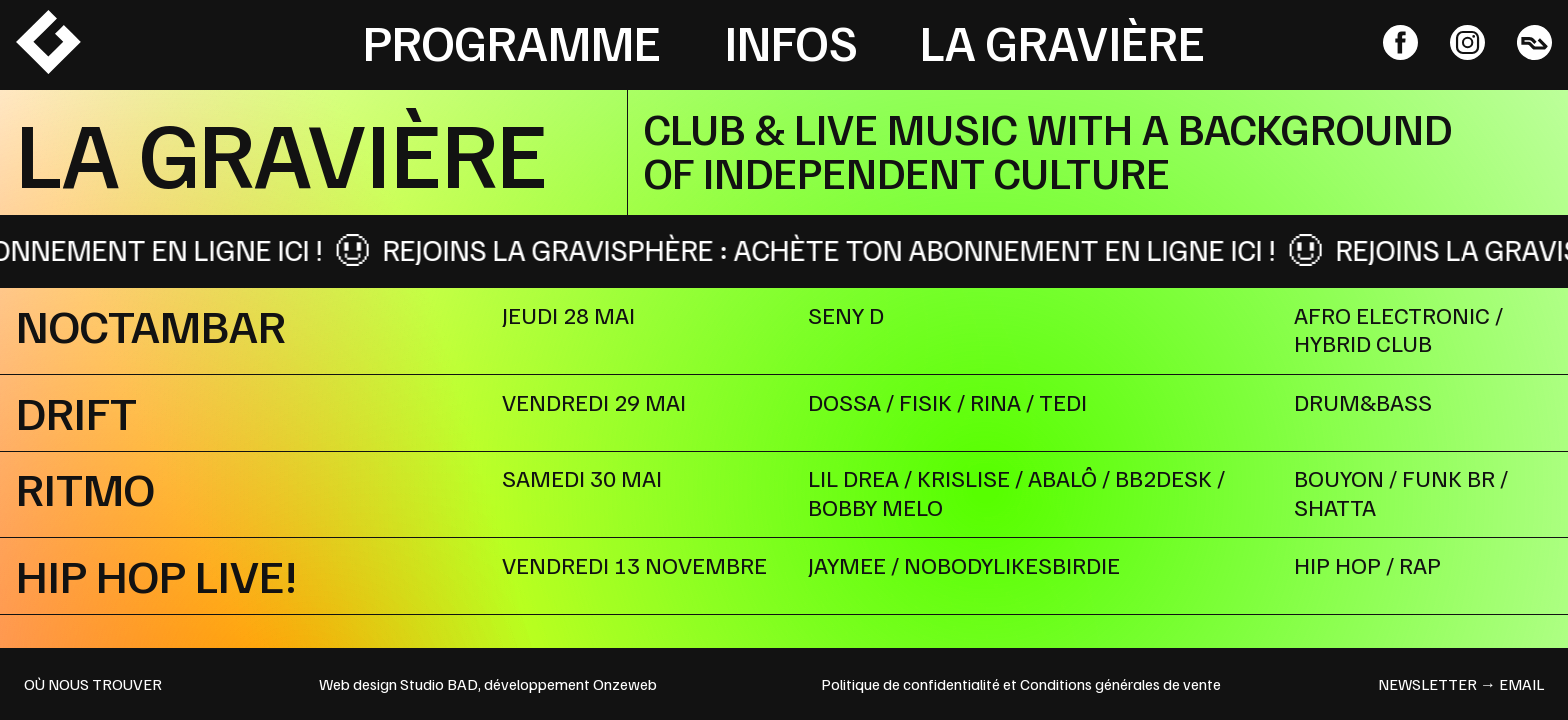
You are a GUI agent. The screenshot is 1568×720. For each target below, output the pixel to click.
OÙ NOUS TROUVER (93, 684)
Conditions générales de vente (1120, 684)
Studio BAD (439, 684)
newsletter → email (1461, 684)
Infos (791, 41)
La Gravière (1062, 41)
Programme (512, 41)
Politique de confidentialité (910, 684)
